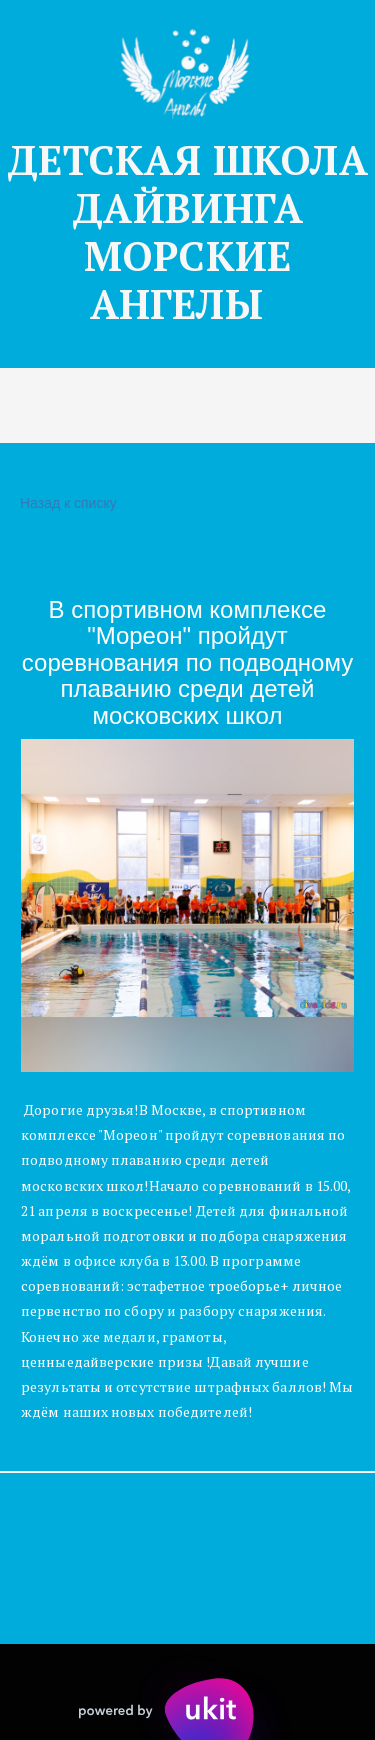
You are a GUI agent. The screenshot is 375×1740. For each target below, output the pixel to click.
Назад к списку (66, 503)
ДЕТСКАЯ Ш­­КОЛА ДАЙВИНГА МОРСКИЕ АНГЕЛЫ (187, 231)
